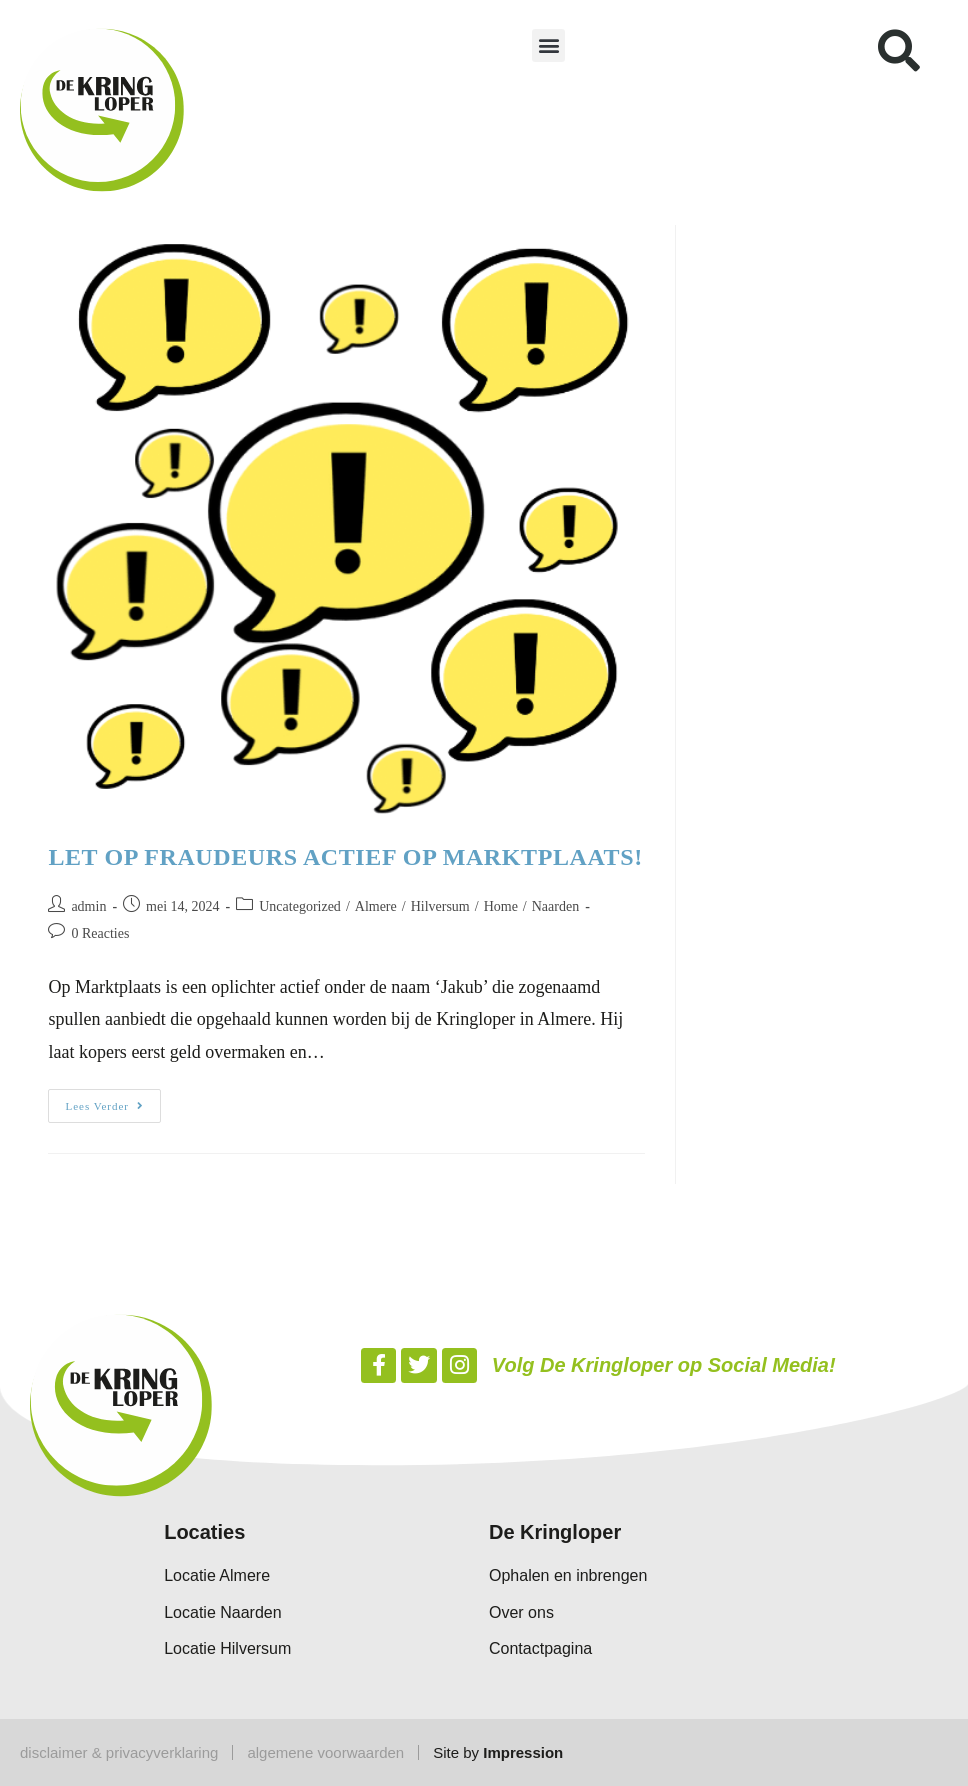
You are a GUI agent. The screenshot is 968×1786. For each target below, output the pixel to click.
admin (88, 906)
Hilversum (440, 906)
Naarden (555, 906)
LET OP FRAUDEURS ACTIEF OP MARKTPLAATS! (345, 857)
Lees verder (113, 1100)
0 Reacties (100, 933)
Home (501, 906)
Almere (376, 906)
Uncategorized (300, 906)
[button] (548, 45)
